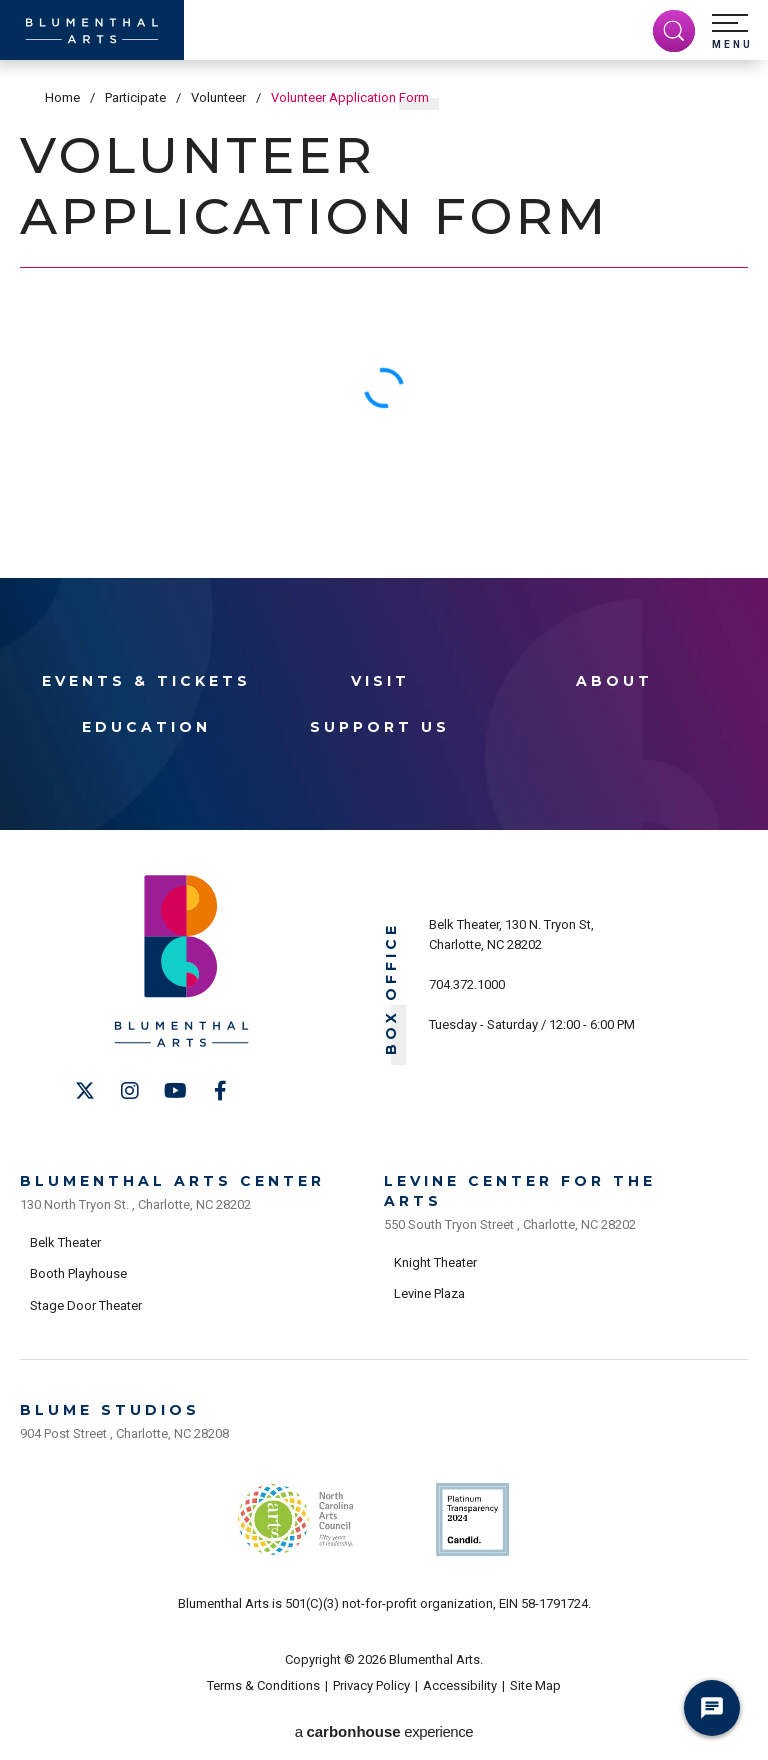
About (614, 681)
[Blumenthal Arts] (92, 30)
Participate (135, 97)
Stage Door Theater (86, 1305)
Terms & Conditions (263, 1685)
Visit (380, 681)
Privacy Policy (371, 1685)
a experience (384, 1731)
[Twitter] (85, 1091)
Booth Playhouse (78, 1273)
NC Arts (296, 1519)
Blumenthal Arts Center (172, 1181)
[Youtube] (175, 1091)
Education (146, 727)
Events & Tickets (146, 681)
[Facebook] (220, 1091)
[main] (384, 284)
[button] (732, 32)
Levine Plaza (429, 1293)
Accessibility (460, 1685)
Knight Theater (435, 1262)
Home (62, 97)
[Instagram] (130, 1091)
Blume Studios (110, 1410)
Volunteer (218, 97)
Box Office (391, 988)
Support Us (380, 727)
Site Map (535, 1685)
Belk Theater (65, 1242)
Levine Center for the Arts (520, 1191)
